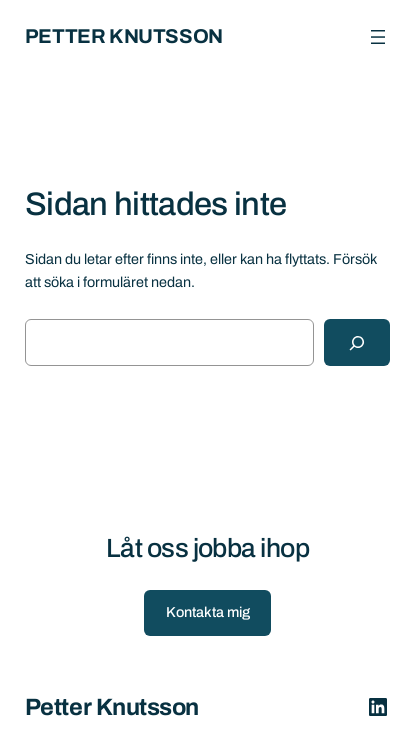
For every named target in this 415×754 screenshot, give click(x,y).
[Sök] (357, 342)
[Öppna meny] (378, 37)
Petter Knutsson (124, 36)
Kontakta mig (208, 612)
